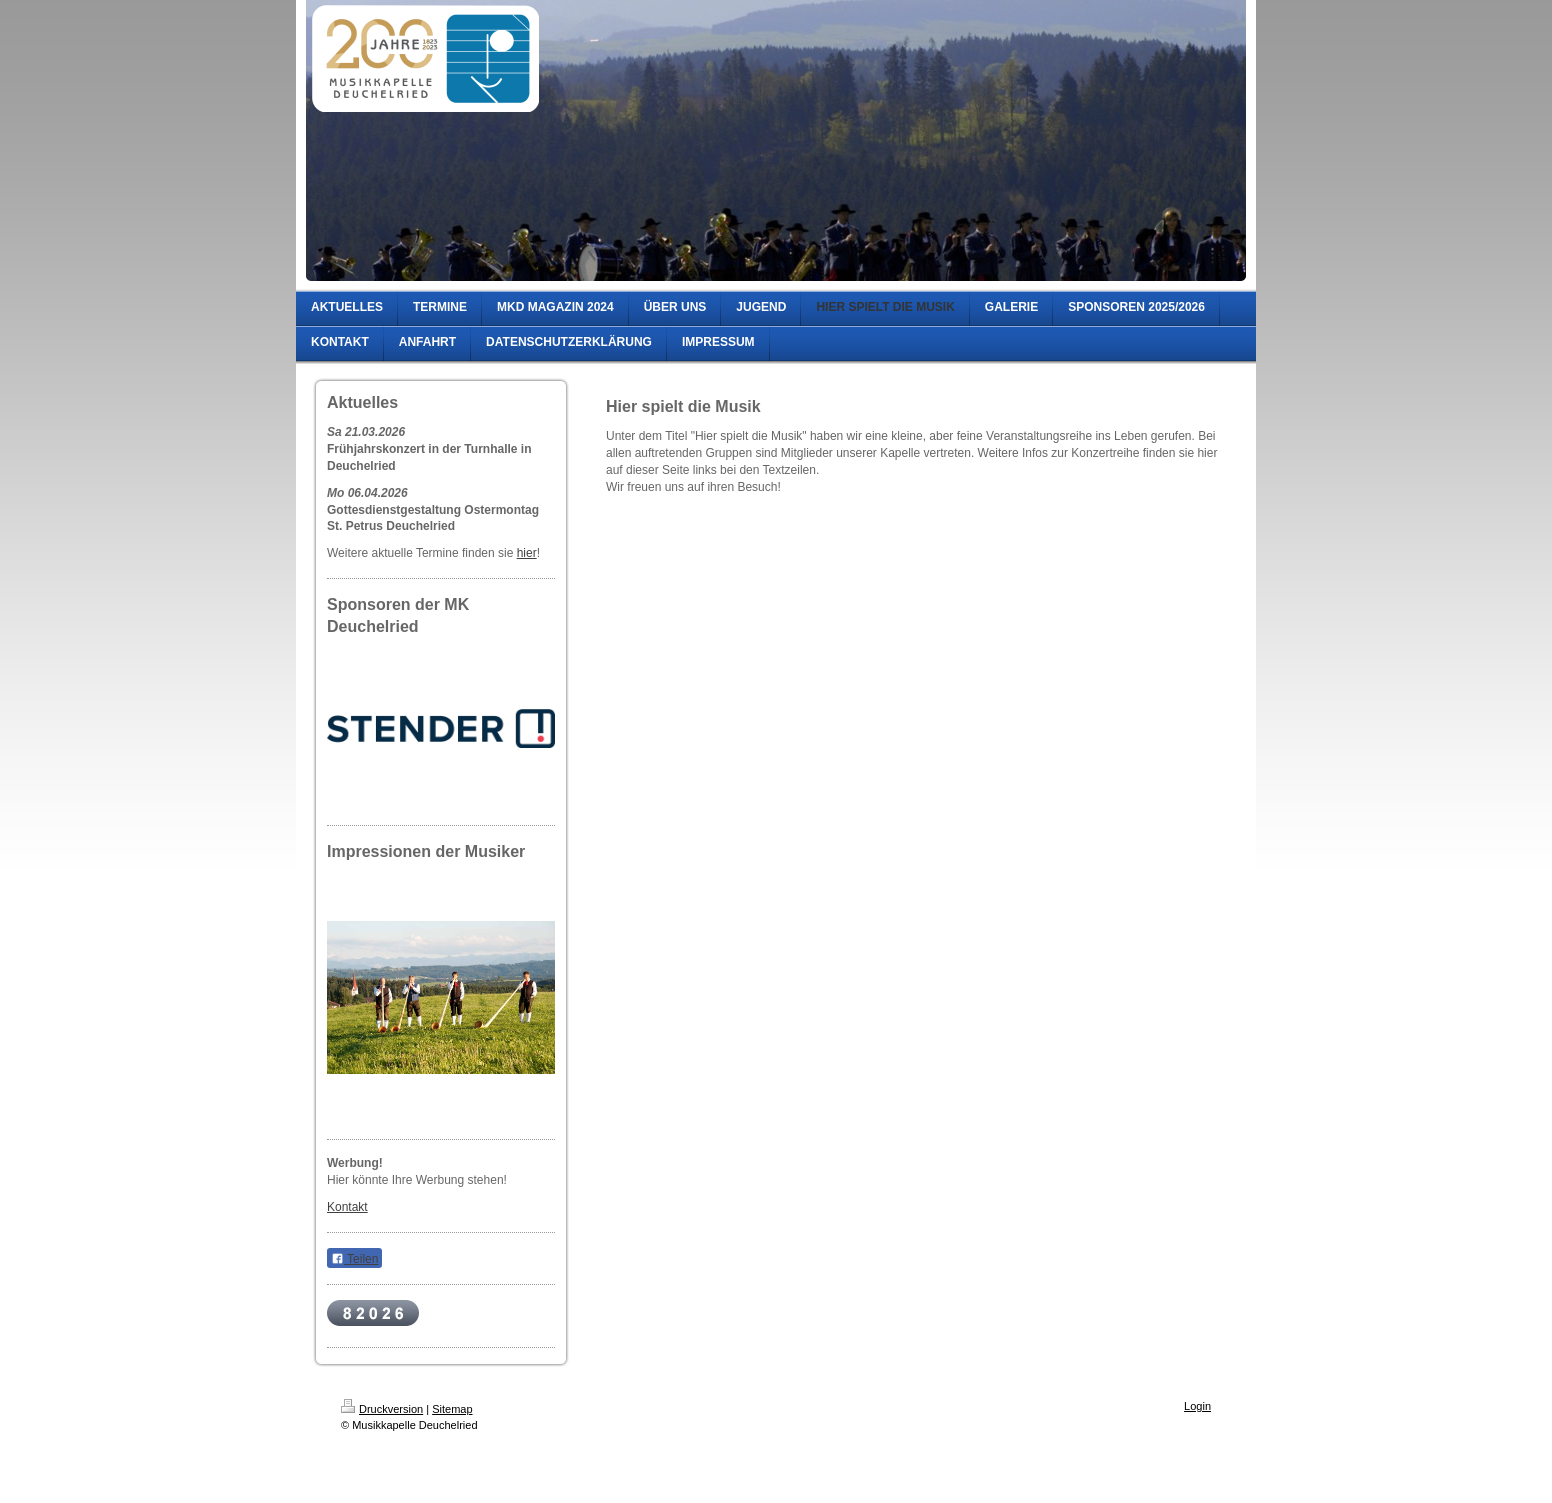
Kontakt (347, 1207)
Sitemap (452, 1409)
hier (527, 553)
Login (1197, 1406)
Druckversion (382, 1409)
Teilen (354, 1259)
